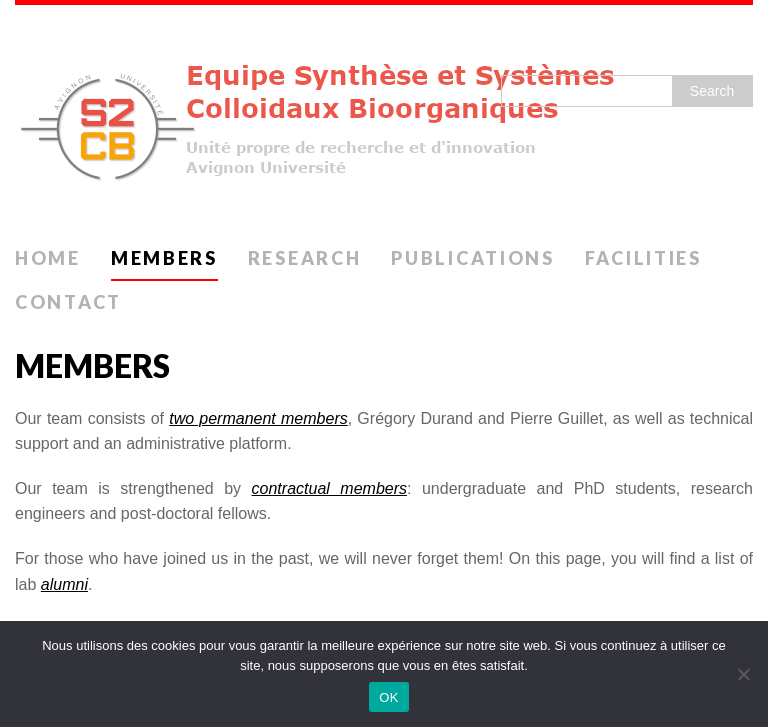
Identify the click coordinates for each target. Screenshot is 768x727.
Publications (472, 258)
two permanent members (258, 418)
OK (388, 697)
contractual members (329, 488)
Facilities (643, 258)
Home (48, 258)
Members (164, 258)
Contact (68, 302)
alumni (64, 584)
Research (305, 258)
